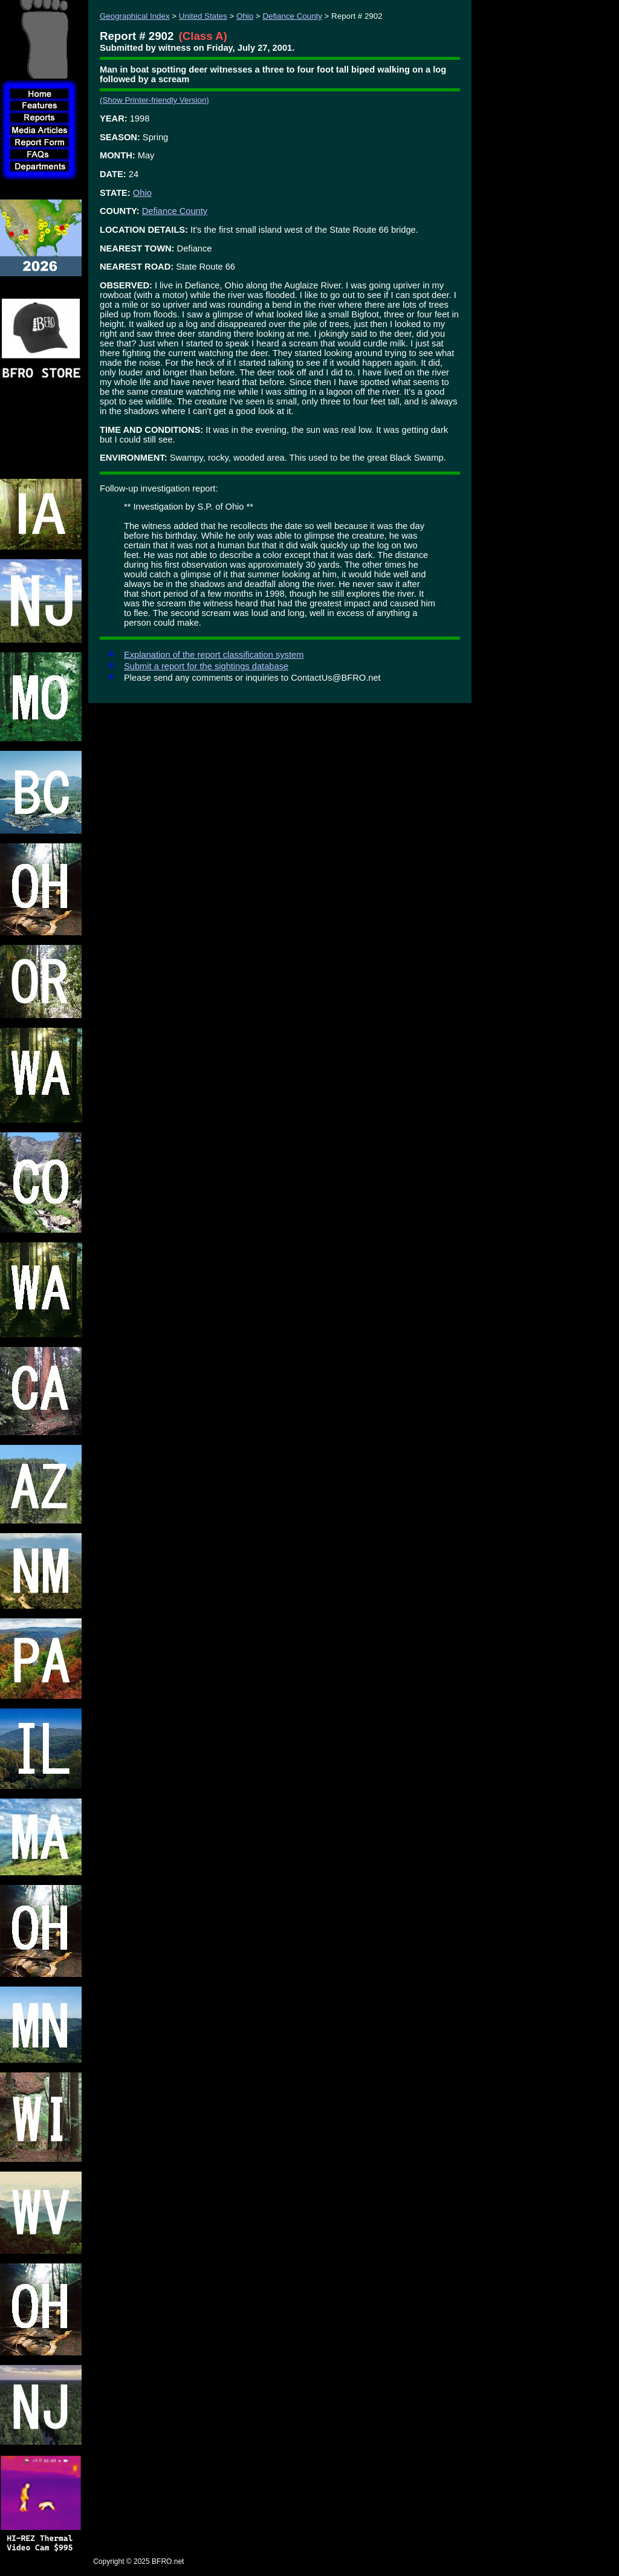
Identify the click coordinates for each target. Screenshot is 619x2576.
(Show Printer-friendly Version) (154, 100)
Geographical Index (135, 16)
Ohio (244, 16)
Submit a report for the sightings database (206, 666)
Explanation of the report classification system (213, 655)
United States (203, 16)
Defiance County (292, 16)
